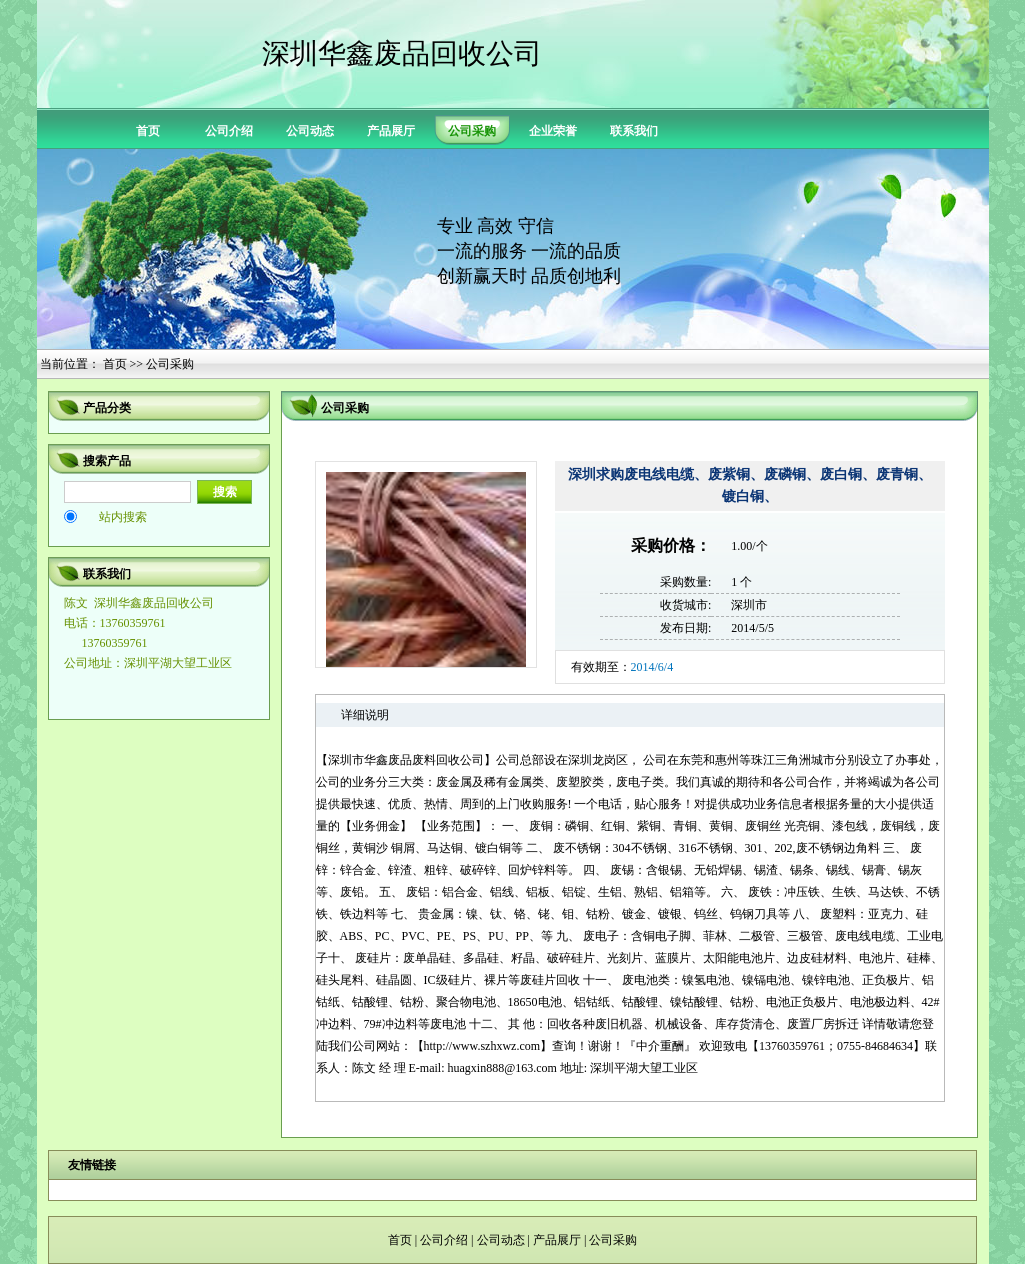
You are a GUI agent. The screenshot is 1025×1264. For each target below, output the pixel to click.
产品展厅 (391, 131)
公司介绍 (229, 131)
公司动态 (310, 131)
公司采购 (613, 1240)
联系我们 (634, 131)
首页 (148, 131)
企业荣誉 (553, 131)
